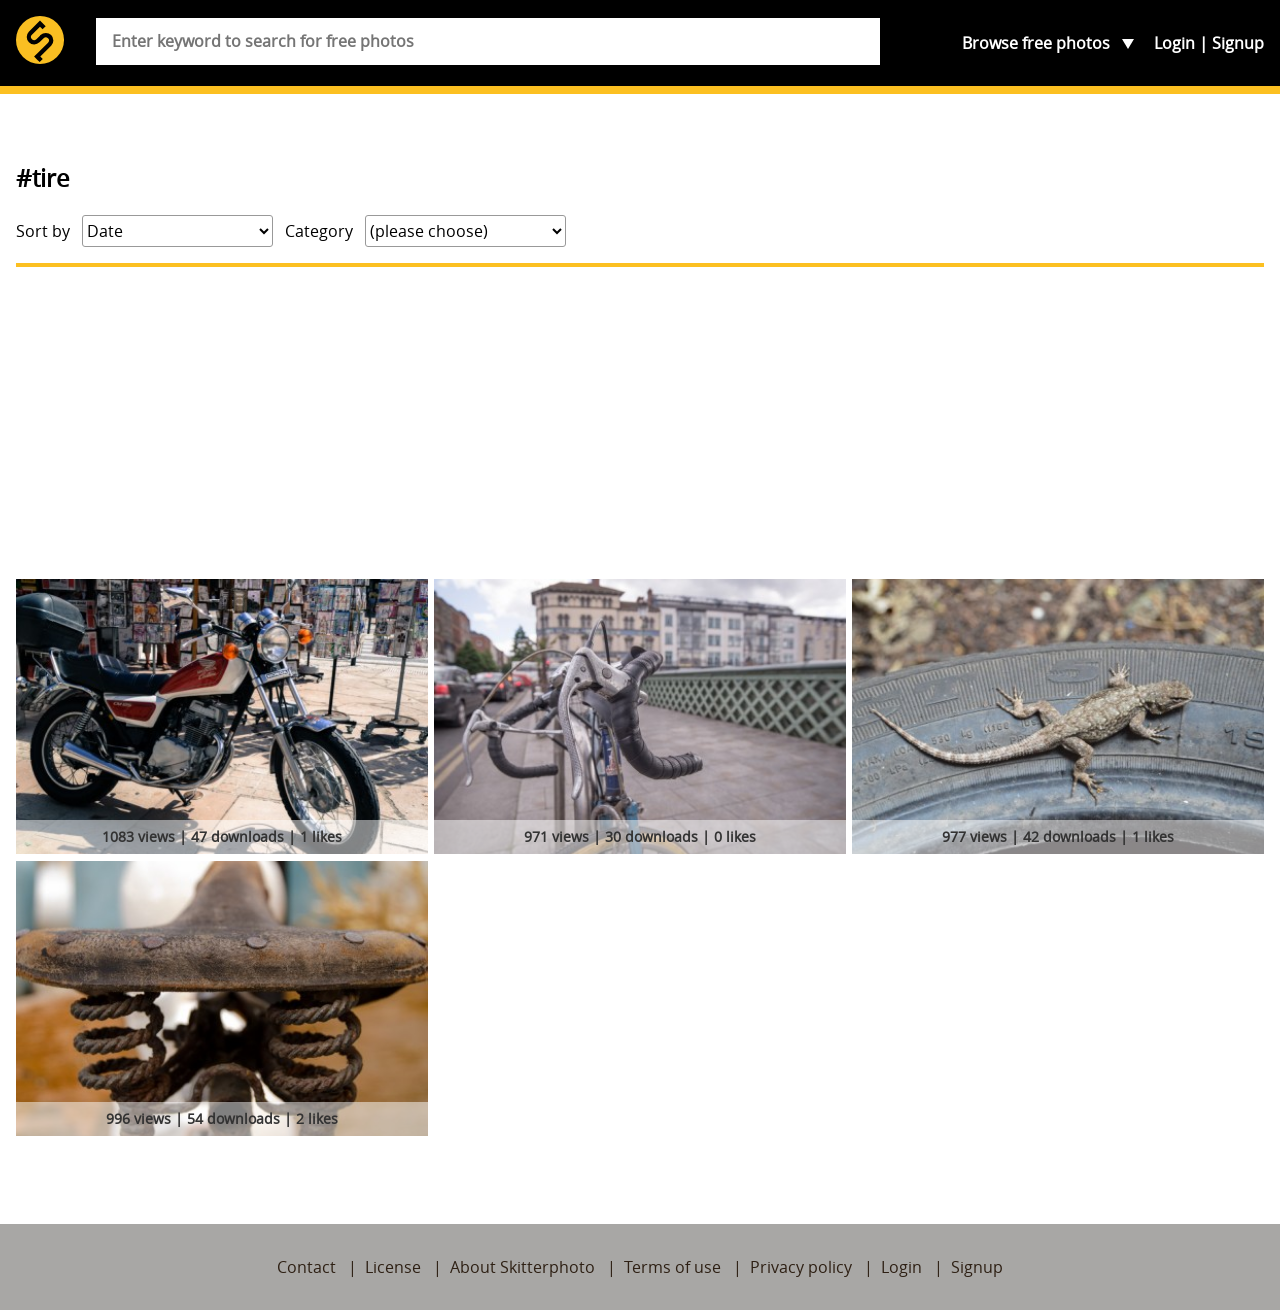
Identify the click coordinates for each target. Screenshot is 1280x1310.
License (393, 1267)
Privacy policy (801, 1267)
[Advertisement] (640, 423)
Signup (1238, 43)
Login (1174, 43)
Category (319, 231)
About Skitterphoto (522, 1267)
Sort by (43, 231)
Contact (306, 1267)
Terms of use (672, 1267)
